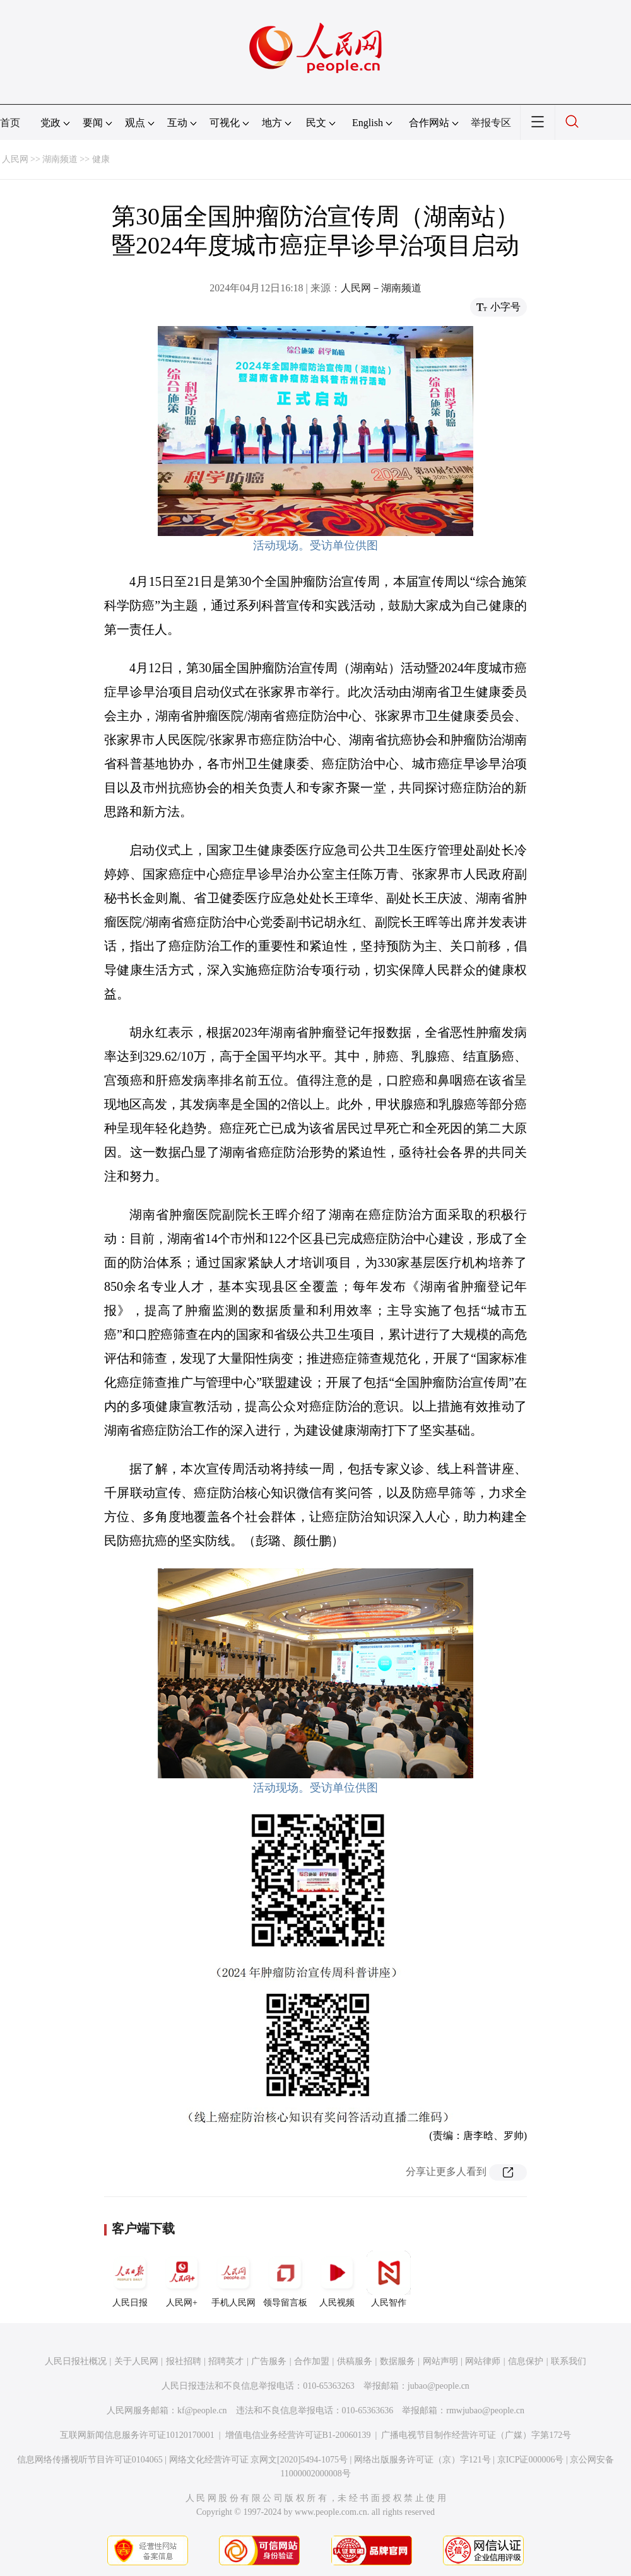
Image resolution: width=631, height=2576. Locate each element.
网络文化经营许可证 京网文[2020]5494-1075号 (258, 2459)
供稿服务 (354, 2361)
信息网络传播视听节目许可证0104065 (90, 2459)
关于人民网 (136, 2361)
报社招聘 (183, 2361)
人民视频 (337, 2279)
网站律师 (482, 2361)
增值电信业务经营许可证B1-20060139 (298, 2435)
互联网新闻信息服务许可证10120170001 (137, 2435)
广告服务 (268, 2361)
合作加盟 (311, 2361)
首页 (10, 122)
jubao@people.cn (438, 2386)
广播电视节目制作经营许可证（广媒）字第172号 (476, 2435)
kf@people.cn (202, 2410)
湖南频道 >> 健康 (76, 159)
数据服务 (397, 2361)
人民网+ (182, 2279)
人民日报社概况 (76, 2361)
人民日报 (130, 2279)
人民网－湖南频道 (381, 288)
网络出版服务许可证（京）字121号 (422, 2459)
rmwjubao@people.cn (485, 2410)
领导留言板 (285, 2279)
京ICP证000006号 (530, 2459)
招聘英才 (226, 2361)
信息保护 (525, 2361)
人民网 (15, 159)
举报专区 (491, 122)
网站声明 (440, 2361)
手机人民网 (233, 2279)
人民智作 (389, 2279)
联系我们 (568, 2361)
